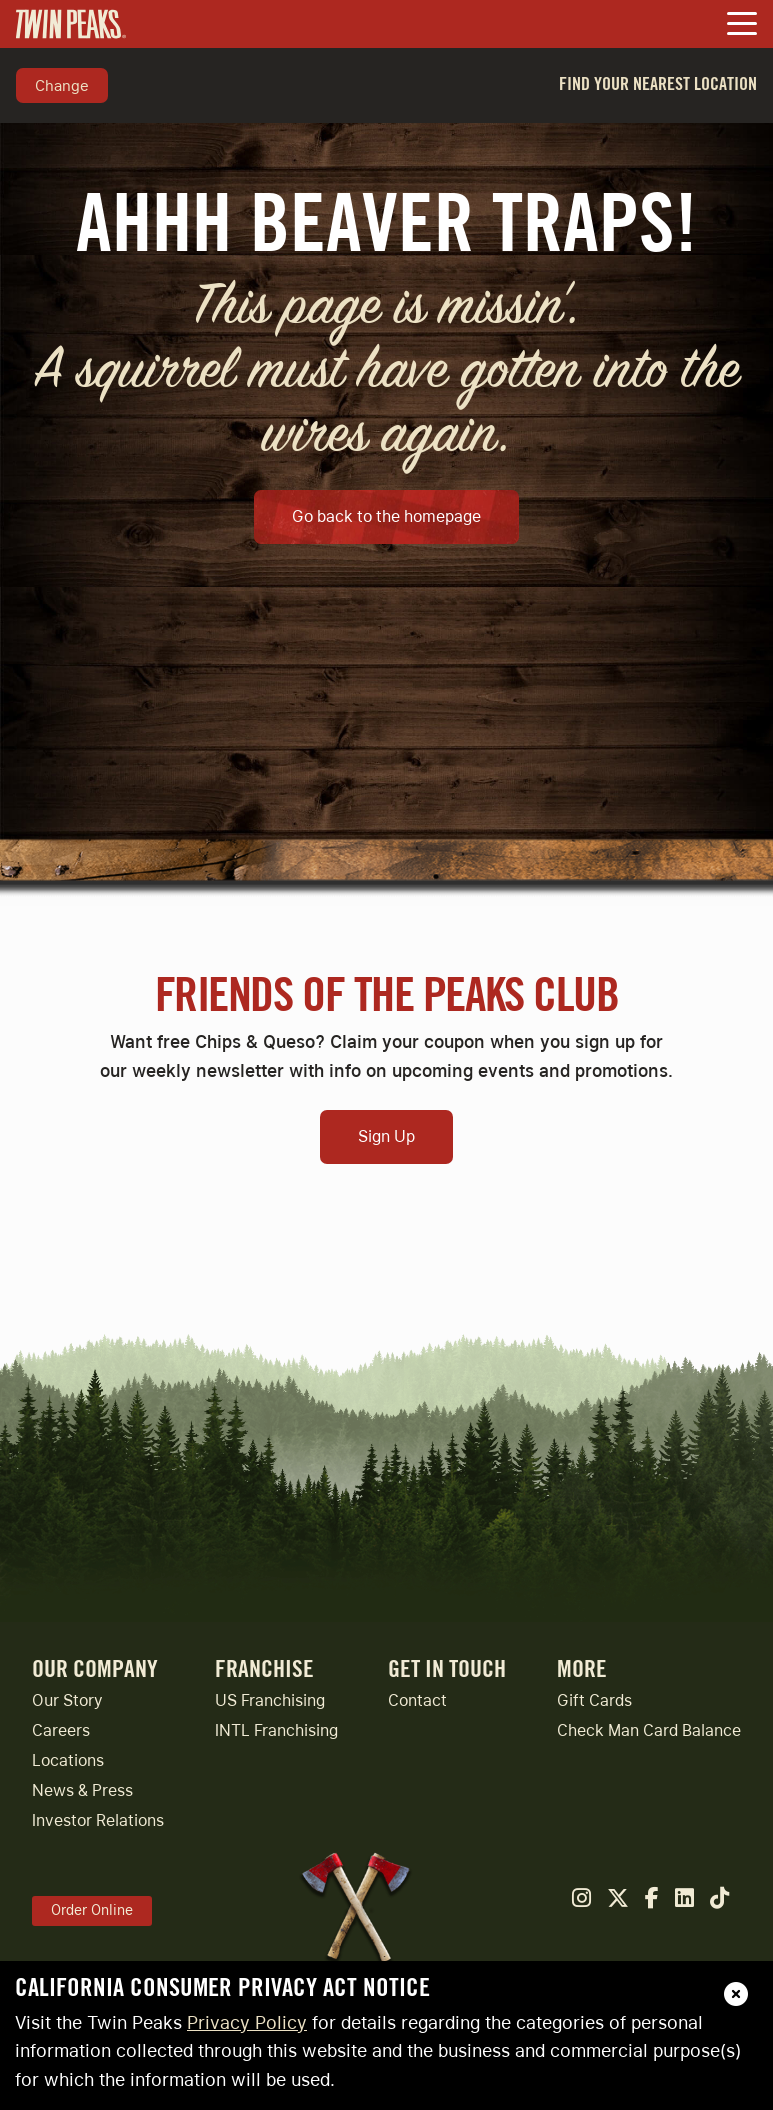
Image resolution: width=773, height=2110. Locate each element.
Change (62, 85)
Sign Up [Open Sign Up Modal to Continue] (386, 1136)
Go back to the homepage (386, 516)
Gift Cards (594, 1700)
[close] (736, 1994)
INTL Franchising (276, 1730)
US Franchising (270, 1700)
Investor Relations (98, 1820)
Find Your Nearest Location (658, 84)
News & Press (82, 1790)
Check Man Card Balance (649, 1730)
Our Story (67, 1700)
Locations (68, 1760)
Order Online (92, 1910)
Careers (61, 1730)
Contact (417, 1700)
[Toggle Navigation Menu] (742, 25)
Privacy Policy (247, 2022)
